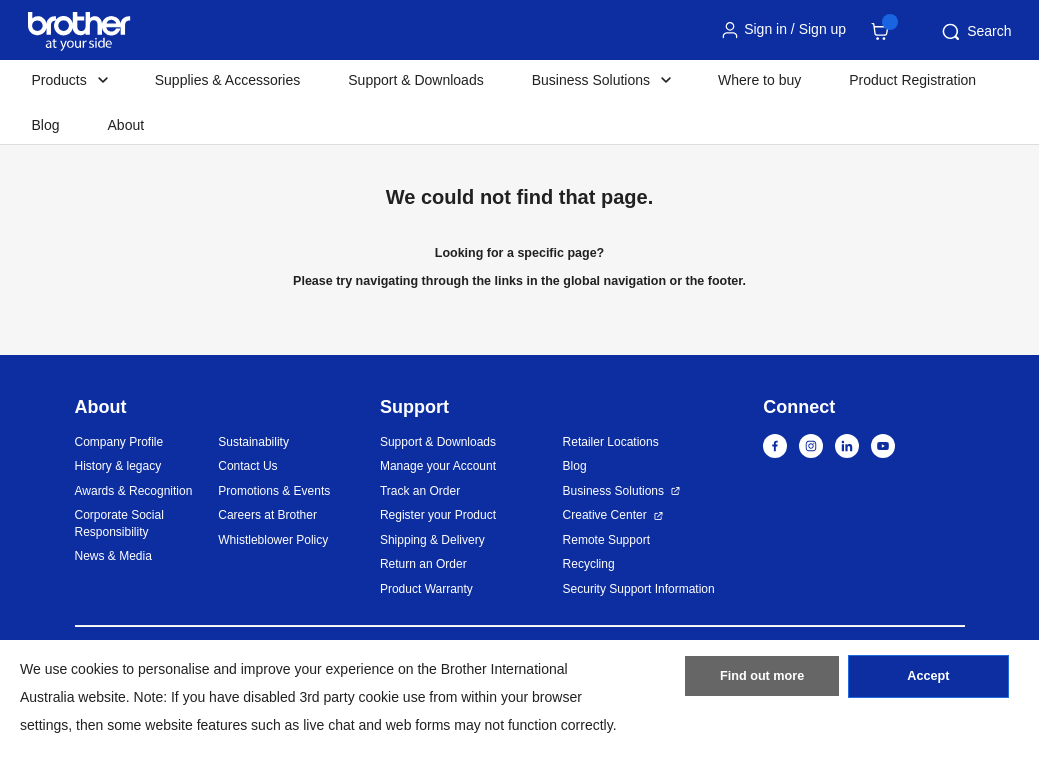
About (126, 125)
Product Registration (912, 80)
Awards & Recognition (134, 491)
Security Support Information (639, 589)
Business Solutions (613, 491)
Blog (46, 125)
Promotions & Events (274, 491)
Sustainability (253, 442)
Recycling (589, 564)
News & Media (113, 556)
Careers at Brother (267, 515)
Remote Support (606, 540)
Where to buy (759, 80)
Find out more (762, 682)
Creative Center (605, 515)
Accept (928, 682)
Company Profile (119, 442)
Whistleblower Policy (273, 540)
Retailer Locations (611, 442)
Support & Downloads (415, 80)
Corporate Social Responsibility (119, 523)
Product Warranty (426, 589)
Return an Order (423, 564)
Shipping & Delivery (432, 540)
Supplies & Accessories (228, 80)
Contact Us (247, 466)
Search (975, 32)
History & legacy (118, 466)
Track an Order (420, 491)
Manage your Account (438, 466)
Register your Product (438, 515)
